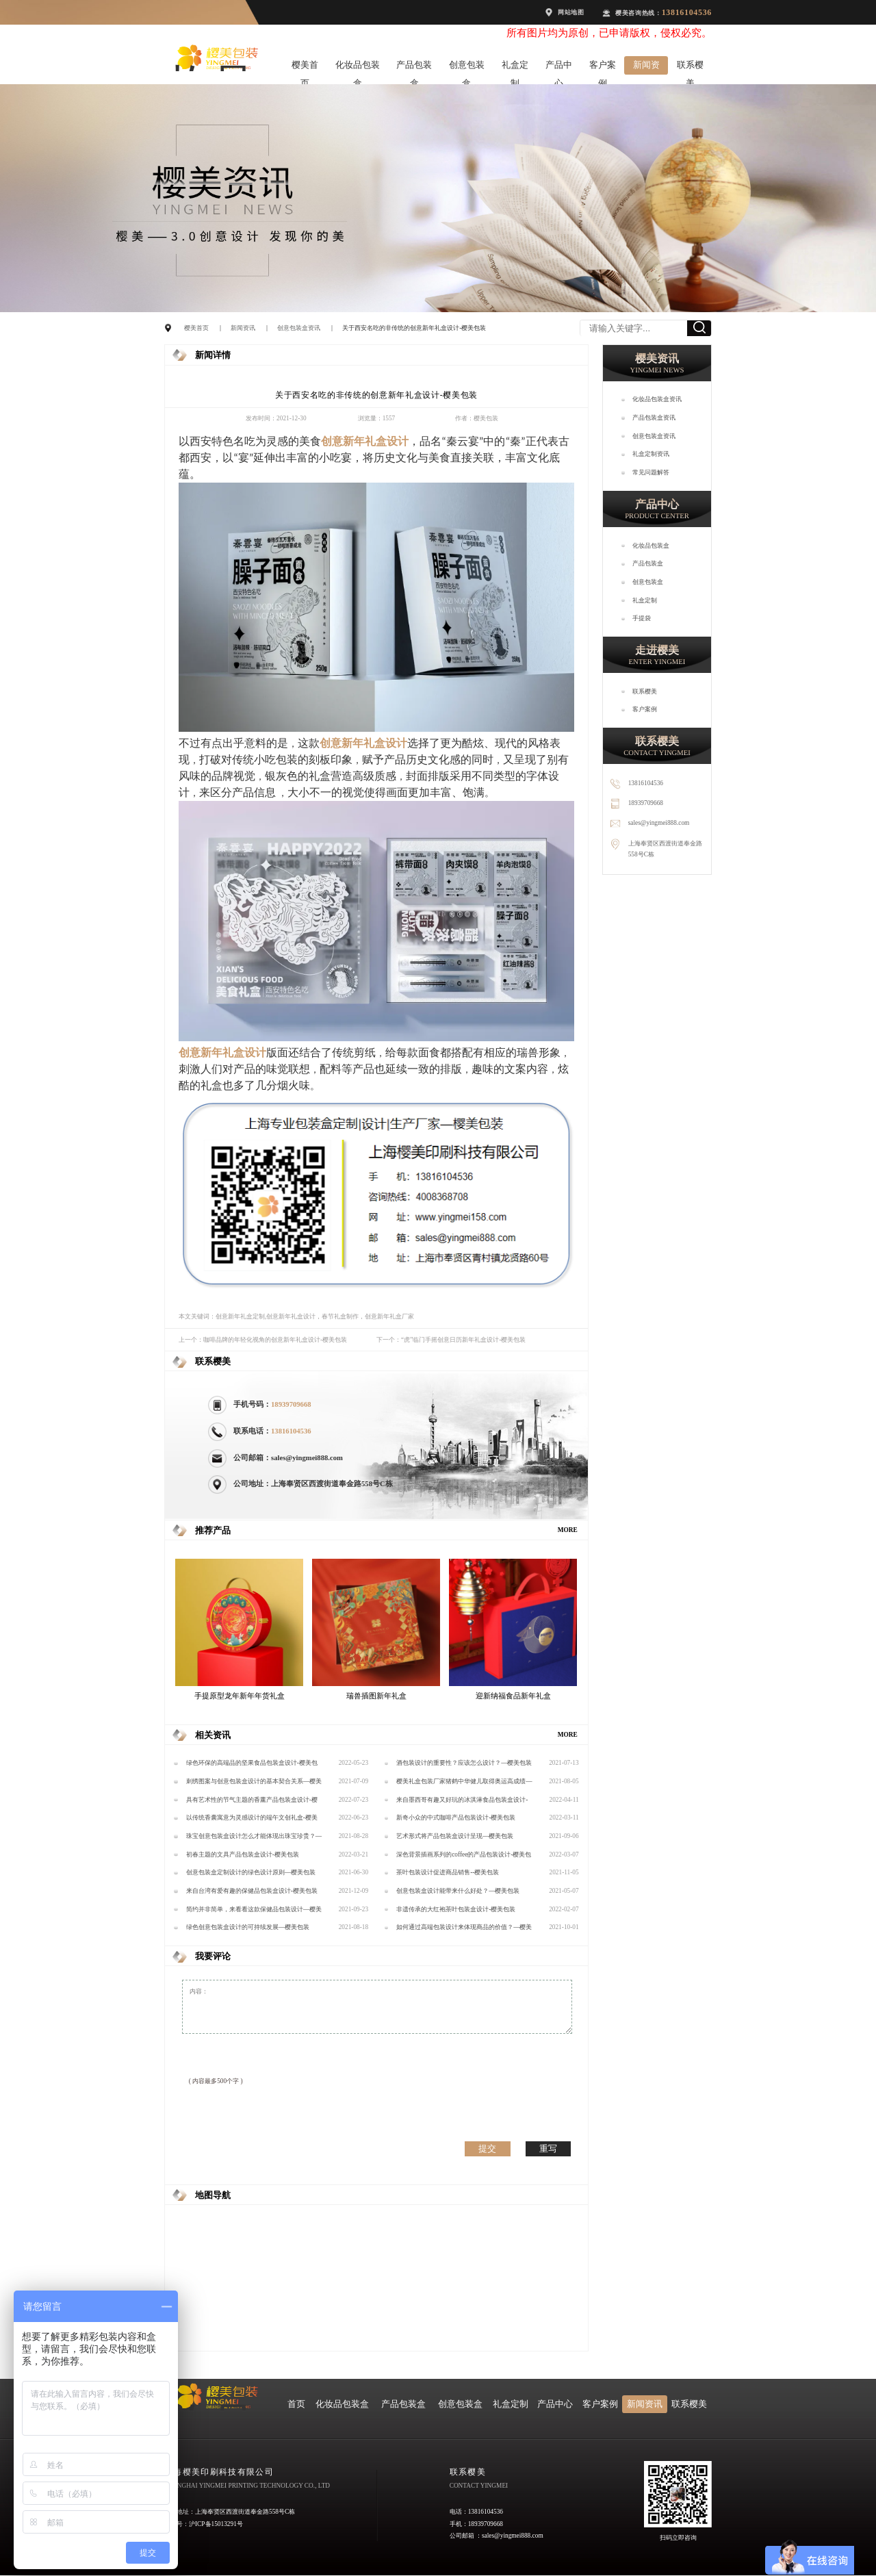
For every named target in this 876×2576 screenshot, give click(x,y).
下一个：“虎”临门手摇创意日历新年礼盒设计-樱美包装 (451, 1339)
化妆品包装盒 (357, 67)
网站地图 (571, 12)
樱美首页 (305, 67)
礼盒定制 (515, 67)
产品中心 (558, 67)
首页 (296, 2404)
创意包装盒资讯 (298, 327)
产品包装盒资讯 (653, 417)
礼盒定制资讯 (650, 453)
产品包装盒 (414, 67)
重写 (548, 2148)
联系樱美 (690, 67)
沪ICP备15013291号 (216, 2524)
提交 (487, 2148)
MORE (568, 1530)
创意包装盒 (467, 67)
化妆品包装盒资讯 (657, 399)
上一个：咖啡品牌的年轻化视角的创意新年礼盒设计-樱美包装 (263, 1339)
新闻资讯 (646, 67)
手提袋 (641, 618)
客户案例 (602, 67)
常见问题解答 (650, 472)
